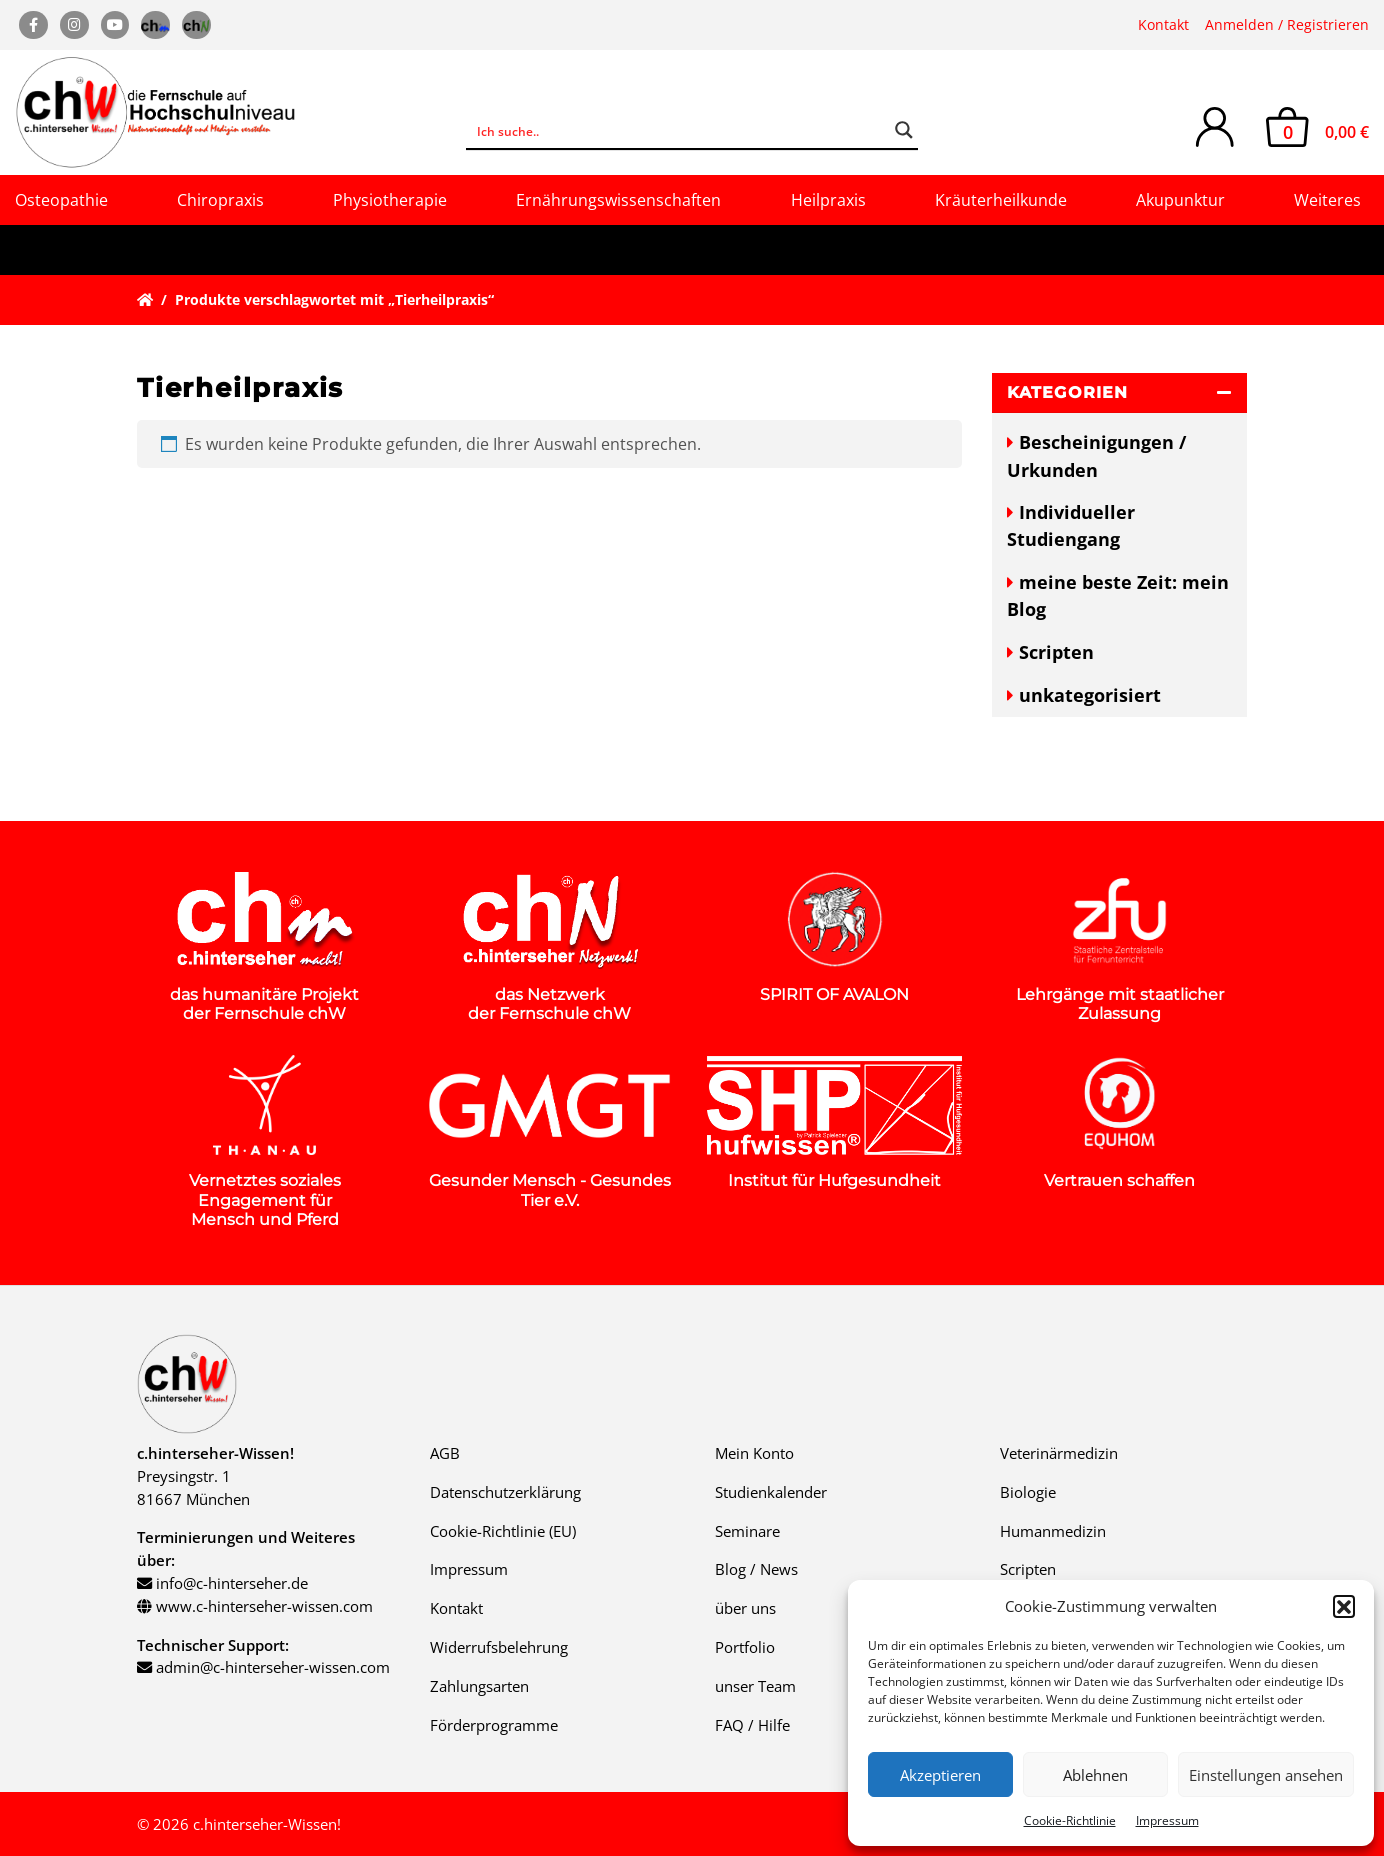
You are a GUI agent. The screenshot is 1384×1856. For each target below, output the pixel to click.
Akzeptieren (940, 1775)
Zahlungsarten (479, 1686)
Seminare (747, 1531)
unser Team (755, 1686)
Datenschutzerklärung (505, 1492)
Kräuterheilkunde (1001, 200)
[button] (1344, 1606)
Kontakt (1163, 24)
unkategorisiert (1090, 695)
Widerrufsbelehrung (499, 1647)
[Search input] (678, 130)
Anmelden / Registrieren (1287, 24)
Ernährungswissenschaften (618, 200)
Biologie (1028, 1492)
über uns (745, 1608)
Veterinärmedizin (1059, 1453)
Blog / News (756, 1569)
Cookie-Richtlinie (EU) (503, 1531)
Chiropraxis (220, 200)
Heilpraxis (828, 200)
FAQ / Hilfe (752, 1725)
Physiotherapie (390, 200)
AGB (445, 1453)
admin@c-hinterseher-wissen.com (273, 1667)
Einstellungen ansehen (1266, 1775)
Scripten (1056, 652)
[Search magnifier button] (904, 130)
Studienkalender (771, 1492)
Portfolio (745, 1647)
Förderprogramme (494, 1725)
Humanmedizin (1053, 1531)
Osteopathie (61, 200)
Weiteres (1327, 200)
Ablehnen (1095, 1775)
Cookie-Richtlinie (1070, 1820)
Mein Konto (754, 1453)
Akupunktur (1180, 200)
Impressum (1167, 1820)
